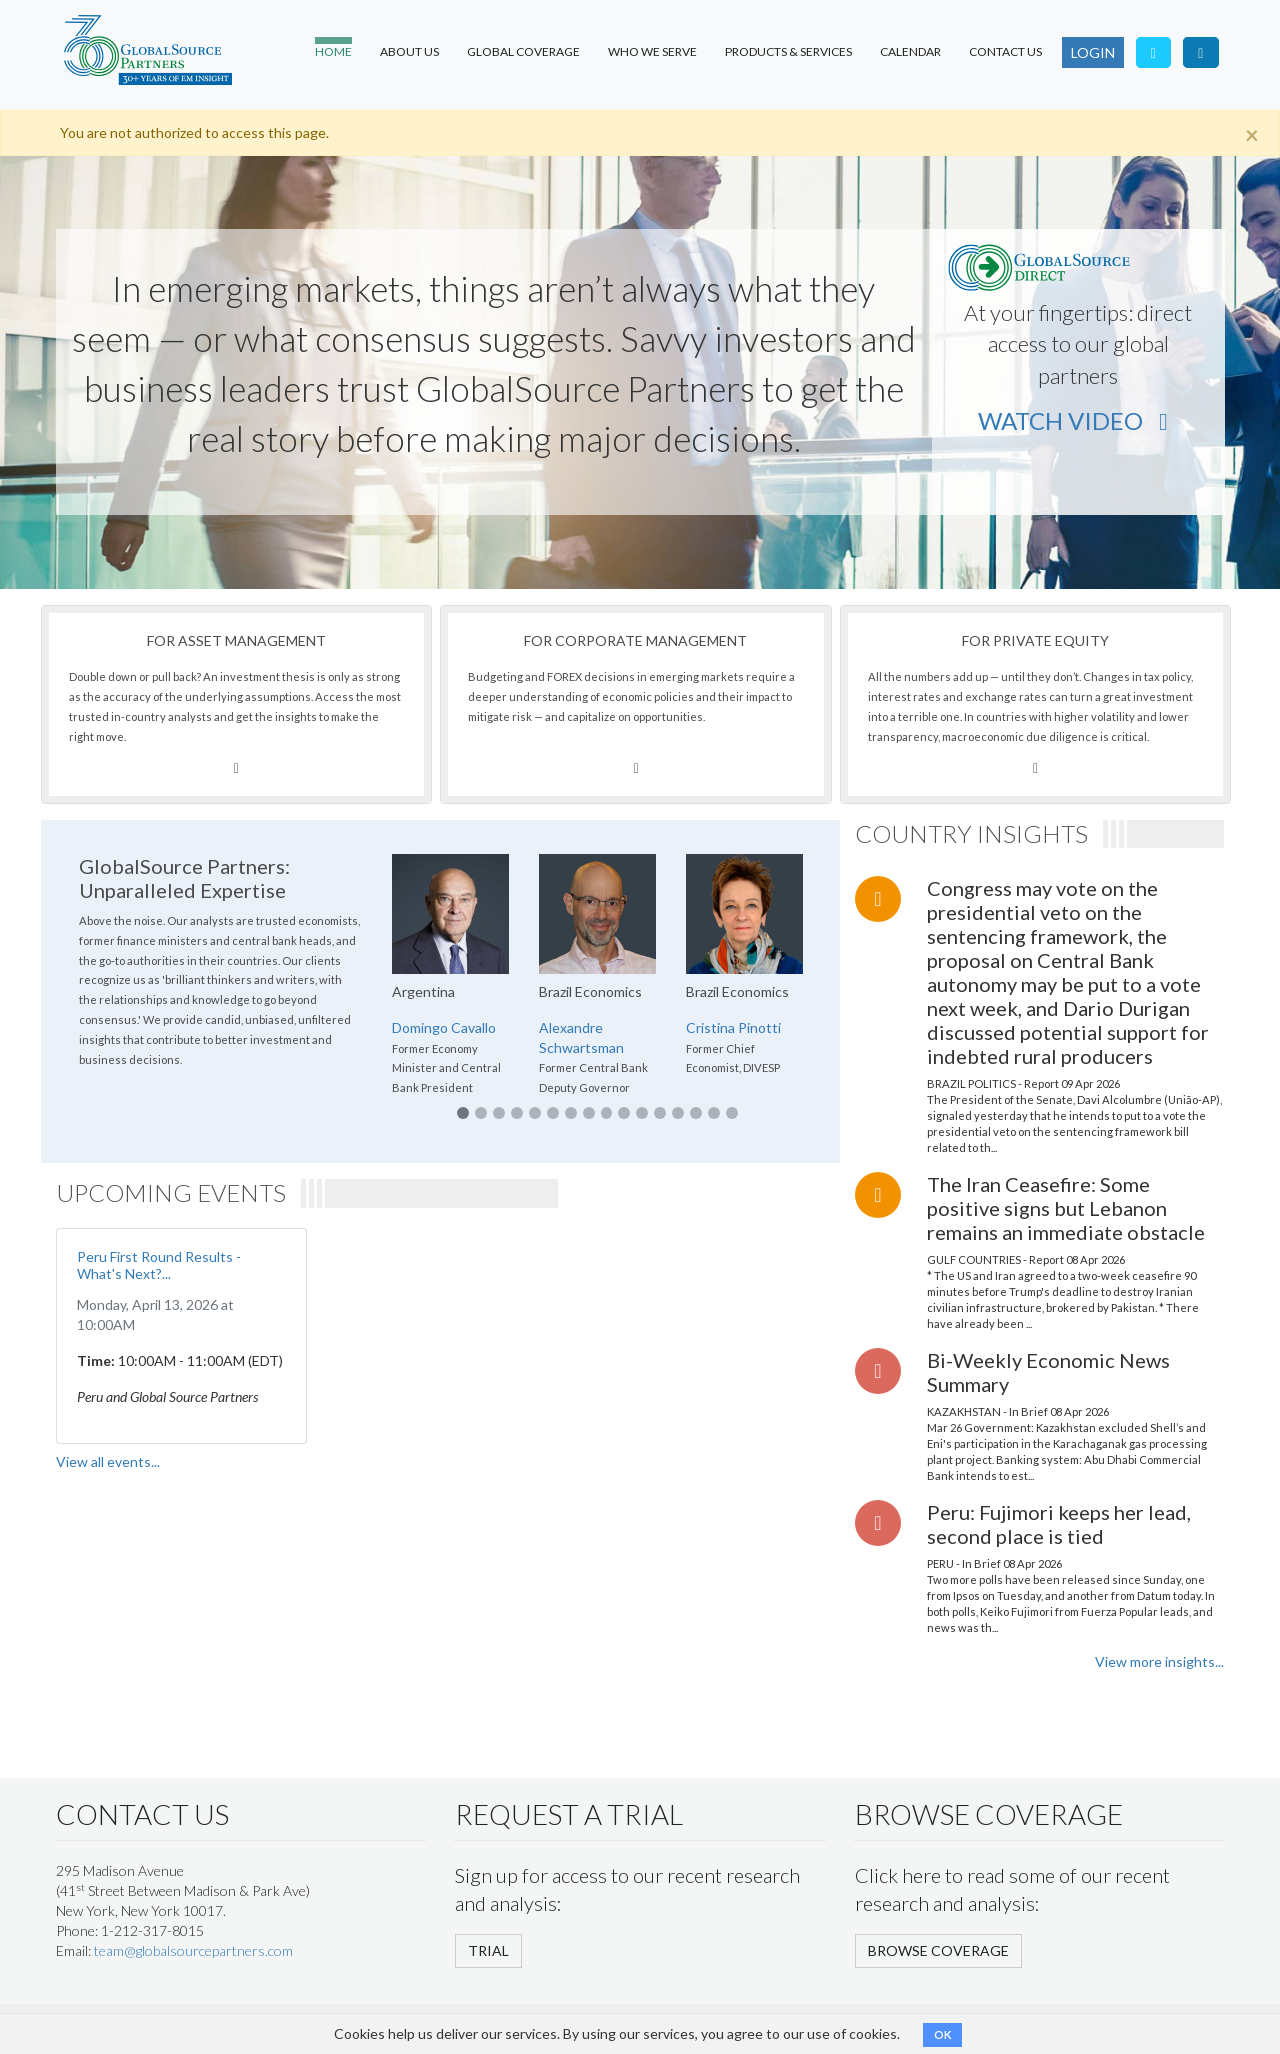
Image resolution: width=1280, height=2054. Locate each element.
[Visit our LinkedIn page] (1201, 52)
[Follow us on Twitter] (1154, 52)
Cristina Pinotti (733, 1027)
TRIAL (488, 1950)
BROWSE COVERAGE (938, 1950)
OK (942, 2034)
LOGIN (1093, 52)
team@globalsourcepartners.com (193, 1950)
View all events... (108, 1461)
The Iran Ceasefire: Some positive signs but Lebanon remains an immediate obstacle (1066, 1208)
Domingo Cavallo (444, 1027)
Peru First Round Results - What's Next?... (159, 1265)
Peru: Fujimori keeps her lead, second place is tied (1059, 1524)
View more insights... (1159, 1661)
